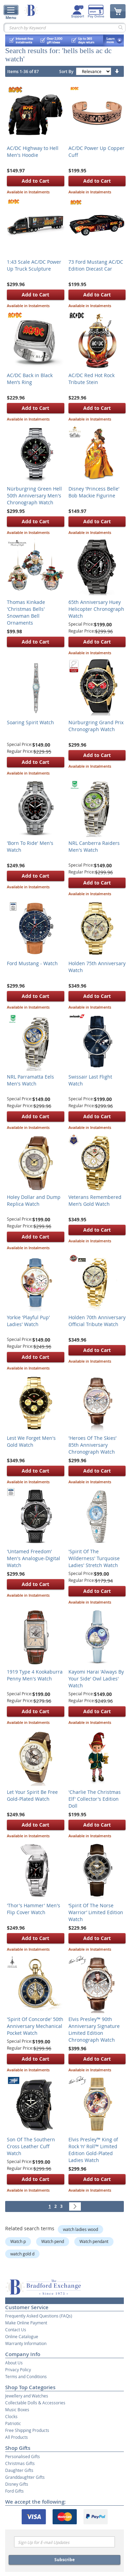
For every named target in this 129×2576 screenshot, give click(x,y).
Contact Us (15, 2329)
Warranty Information (25, 2343)
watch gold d (22, 2253)
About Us (14, 2362)
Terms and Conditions (26, 2376)
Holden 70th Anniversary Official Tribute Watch (97, 1320)
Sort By (66, 71)
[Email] (64, 2541)
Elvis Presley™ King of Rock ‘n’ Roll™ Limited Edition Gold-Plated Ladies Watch (93, 2149)
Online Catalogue (21, 2336)
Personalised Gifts (22, 2456)
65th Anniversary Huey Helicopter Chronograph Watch (96, 609)
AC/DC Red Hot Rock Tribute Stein (91, 378)
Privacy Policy (18, 2369)
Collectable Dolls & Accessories (35, 2402)
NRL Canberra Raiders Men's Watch (94, 846)
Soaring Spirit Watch (30, 722)
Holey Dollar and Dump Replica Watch (34, 1200)
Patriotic (13, 2423)
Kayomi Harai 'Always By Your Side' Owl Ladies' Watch (96, 1678)
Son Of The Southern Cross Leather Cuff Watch (31, 2146)
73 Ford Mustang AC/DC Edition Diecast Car (95, 265)
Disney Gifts (16, 2484)
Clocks (11, 2416)
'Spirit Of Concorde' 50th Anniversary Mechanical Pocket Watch (35, 2026)
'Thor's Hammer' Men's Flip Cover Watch (33, 1909)
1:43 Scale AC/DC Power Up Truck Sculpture (34, 265)
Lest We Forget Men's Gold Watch (31, 1441)
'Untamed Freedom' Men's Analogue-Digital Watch (33, 1558)
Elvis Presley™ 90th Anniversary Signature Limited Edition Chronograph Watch (94, 2029)
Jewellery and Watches (26, 2395)
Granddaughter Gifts (25, 2477)
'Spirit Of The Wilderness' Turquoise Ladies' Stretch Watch (94, 1558)
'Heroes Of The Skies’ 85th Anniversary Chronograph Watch (92, 1445)
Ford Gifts (14, 2491)
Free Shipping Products (27, 2430)
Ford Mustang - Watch (32, 963)
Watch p (18, 2241)
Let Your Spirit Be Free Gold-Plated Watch (32, 1795)
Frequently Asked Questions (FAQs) (38, 2316)
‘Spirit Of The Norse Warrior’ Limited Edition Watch (95, 1912)
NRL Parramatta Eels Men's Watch (30, 1080)
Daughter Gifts (19, 2470)
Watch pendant (93, 2241)
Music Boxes (17, 2409)
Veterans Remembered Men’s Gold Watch (94, 1200)
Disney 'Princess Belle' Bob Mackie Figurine (93, 492)
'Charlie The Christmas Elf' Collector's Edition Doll (94, 1799)
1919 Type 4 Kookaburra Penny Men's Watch (35, 1675)
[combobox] (64, 27)
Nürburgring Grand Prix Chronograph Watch (95, 726)
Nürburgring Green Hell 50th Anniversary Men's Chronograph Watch (34, 495)
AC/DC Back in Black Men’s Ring (30, 378)
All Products (16, 2437)
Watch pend (52, 2241)
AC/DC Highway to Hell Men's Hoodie (32, 151)
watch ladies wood (80, 2229)
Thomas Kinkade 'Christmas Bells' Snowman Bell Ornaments (26, 612)
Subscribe (64, 2560)
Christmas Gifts (20, 2463)
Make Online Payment (26, 2322)
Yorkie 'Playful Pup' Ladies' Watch (28, 1320)
